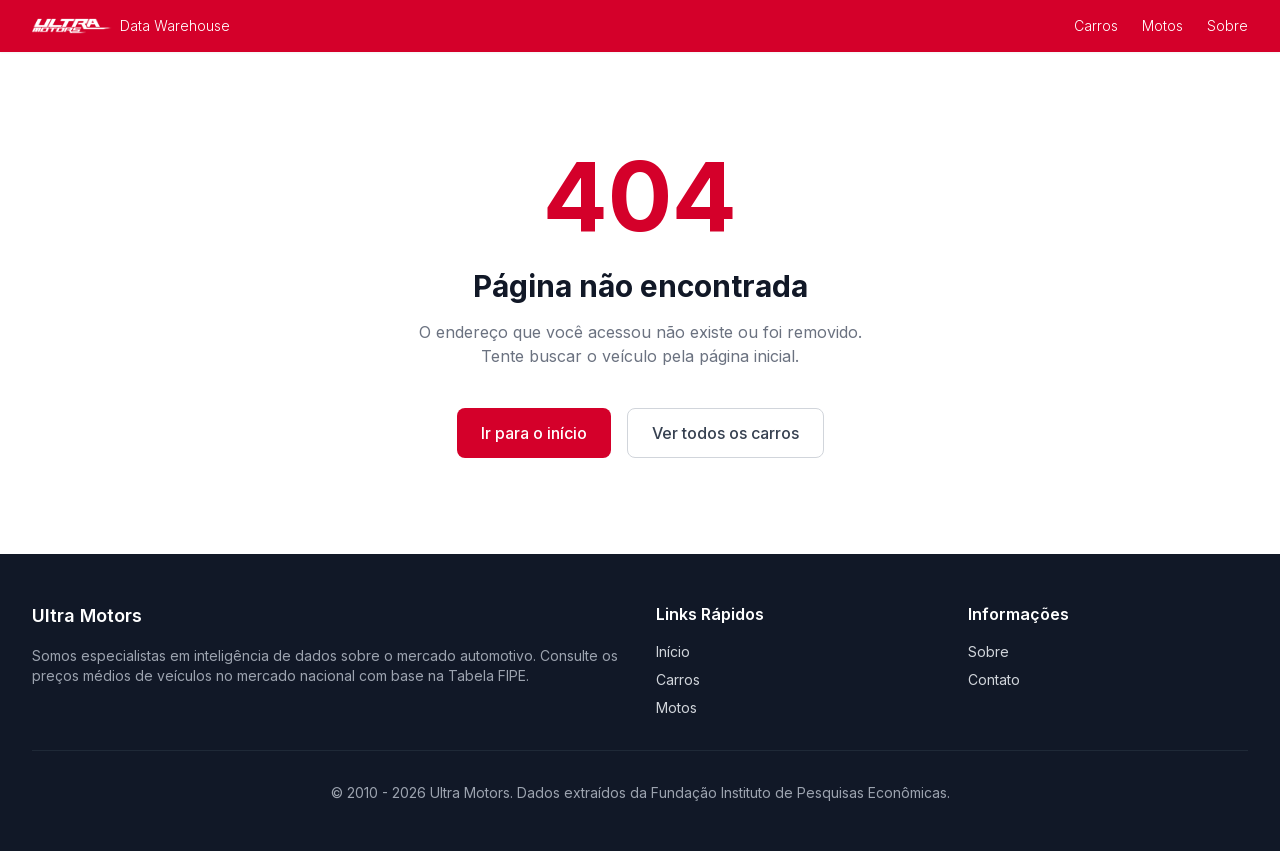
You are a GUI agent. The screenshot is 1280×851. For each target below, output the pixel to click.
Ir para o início (534, 433)
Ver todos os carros (725, 433)
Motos (1162, 25)
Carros (1096, 25)
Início (673, 651)
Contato (994, 679)
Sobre (1227, 25)
